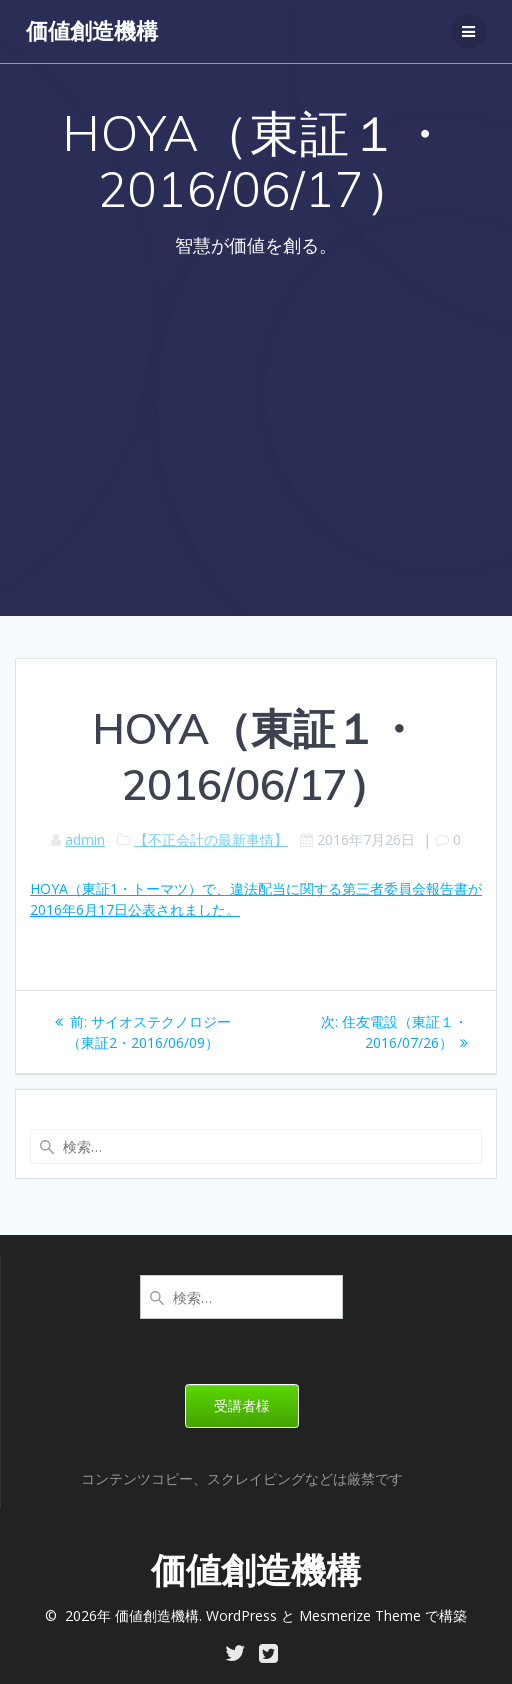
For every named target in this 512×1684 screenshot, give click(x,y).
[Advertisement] (256, 425)
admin (85, 839)
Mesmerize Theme (360, 1615)
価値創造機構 (92, 31)
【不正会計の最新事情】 (211, 839)
